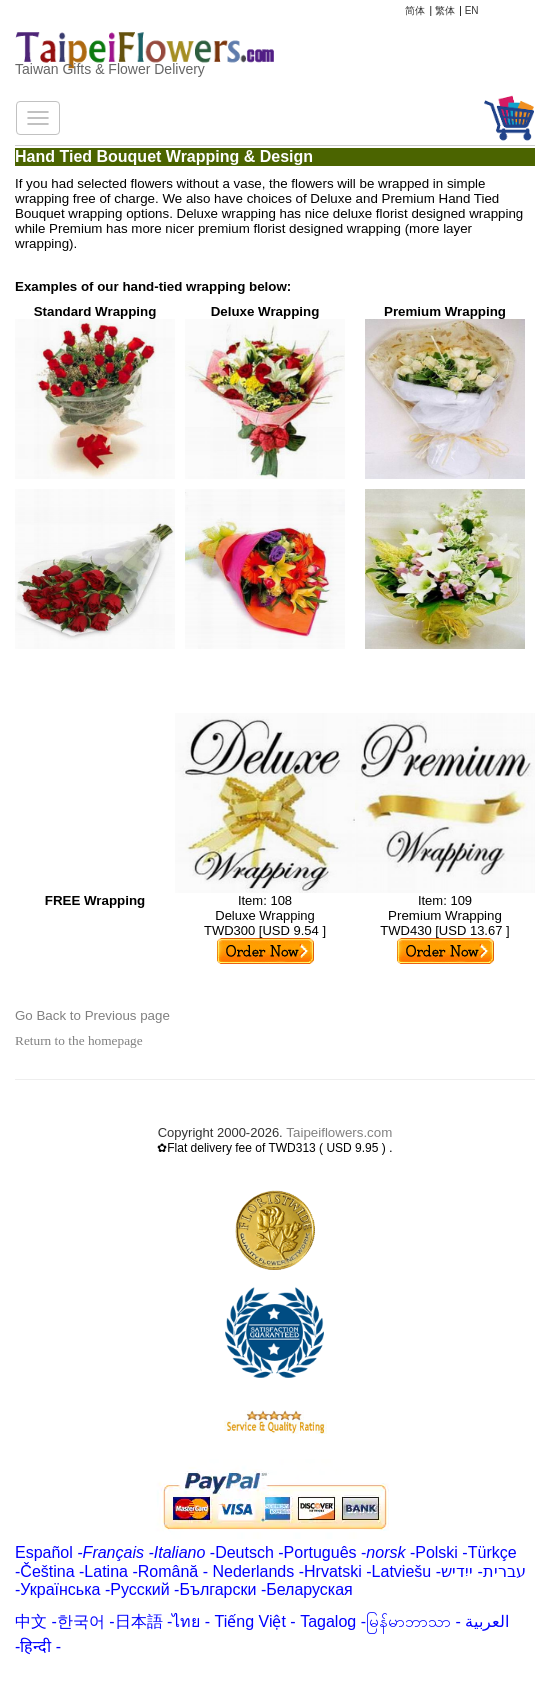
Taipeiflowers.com (339, 1132)
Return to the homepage (79, 1040)
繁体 (445, 10)
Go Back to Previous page (92, 1015)
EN (472, 10)
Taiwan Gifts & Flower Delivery (110, 69)
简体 (415, 10)
